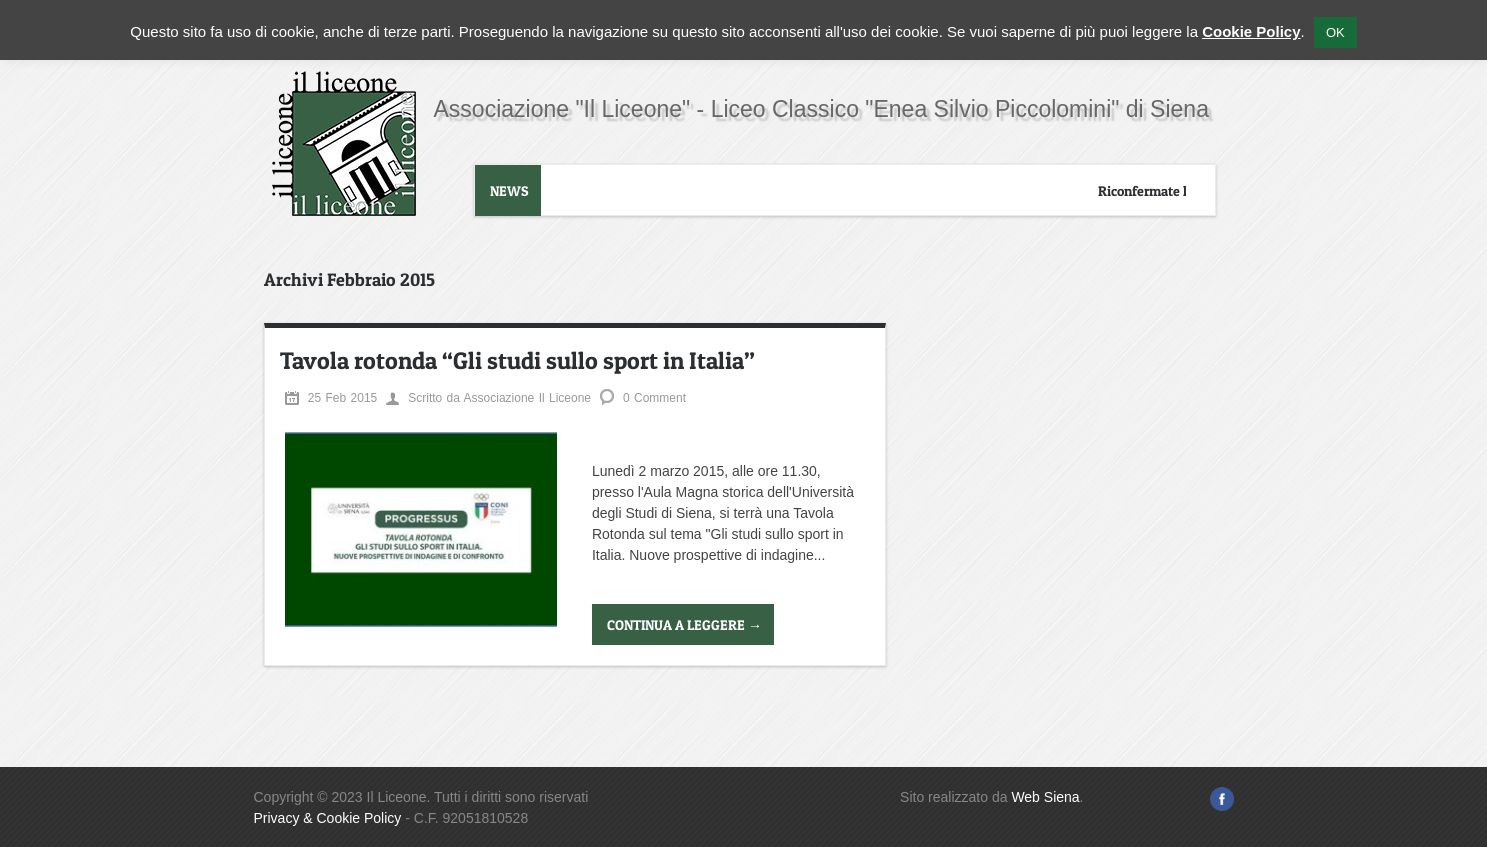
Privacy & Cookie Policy (328, 818)
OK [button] (1335, 32)
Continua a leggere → (684, 624)
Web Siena (1045, 797)
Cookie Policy (1251, 31)
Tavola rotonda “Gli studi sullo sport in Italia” (517, 360)
